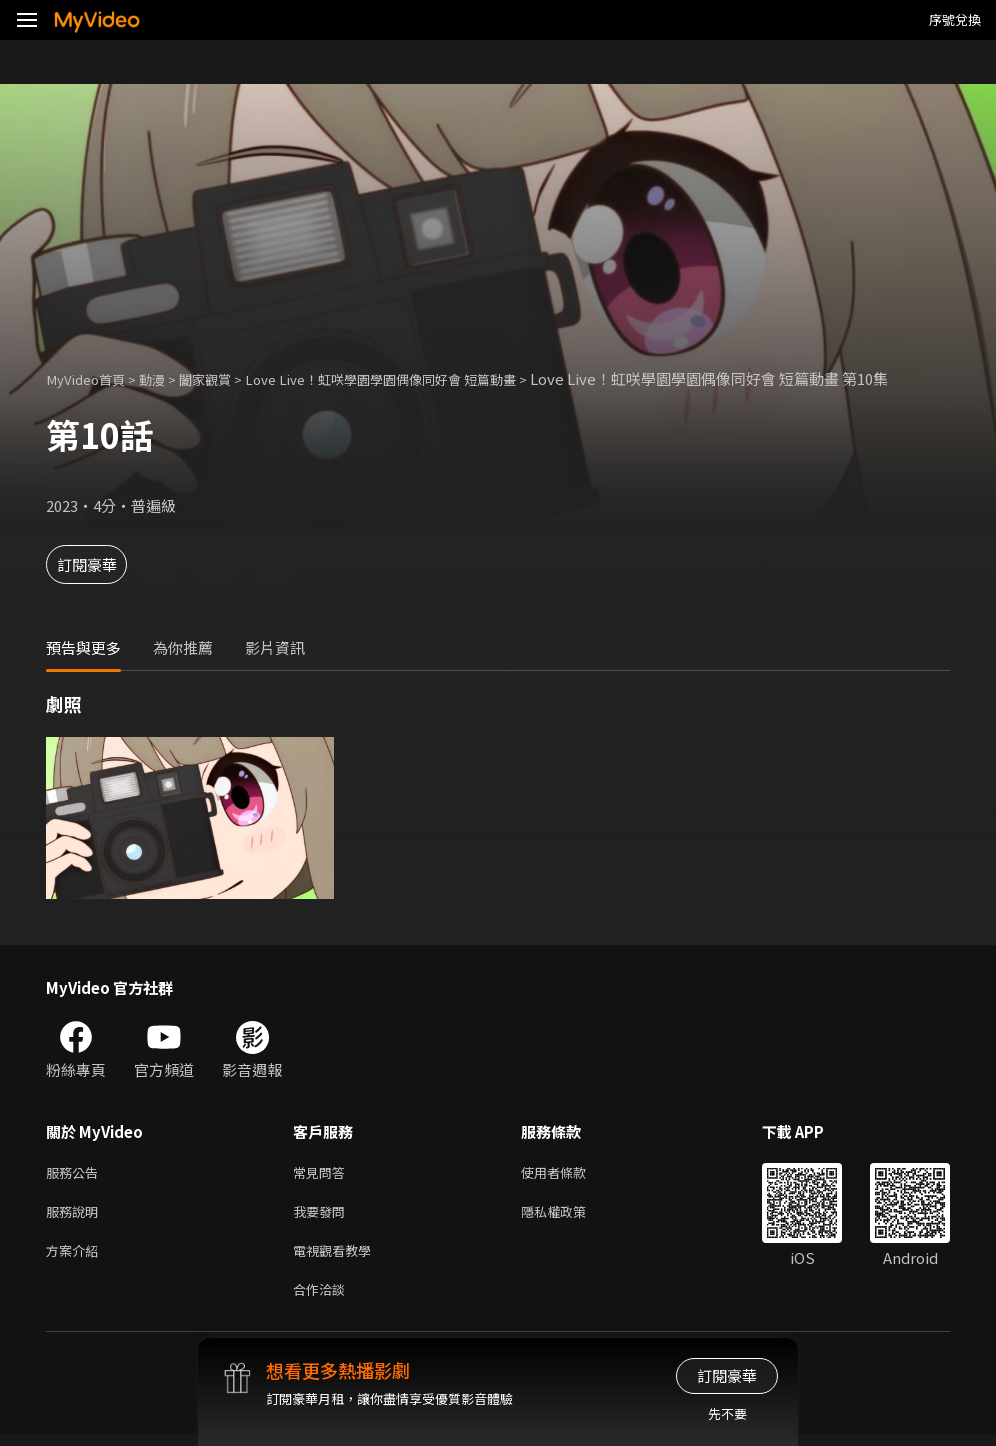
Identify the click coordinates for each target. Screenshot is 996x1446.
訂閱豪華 (101, 564)
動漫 (166, 378)
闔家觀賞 (225, 378)
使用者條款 (570, 1173)
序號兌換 (955, 19)
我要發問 (323, 1215)
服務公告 (76, 1173)
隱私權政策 (570, 1215)
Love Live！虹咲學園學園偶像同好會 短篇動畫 (423, 378)
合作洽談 (323, 1299)
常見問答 (323, 1173)
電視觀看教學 (338, 1257)
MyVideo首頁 (91, 378)
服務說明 (76, 1215)
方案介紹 (76, 1257)
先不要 (727, 1413)
